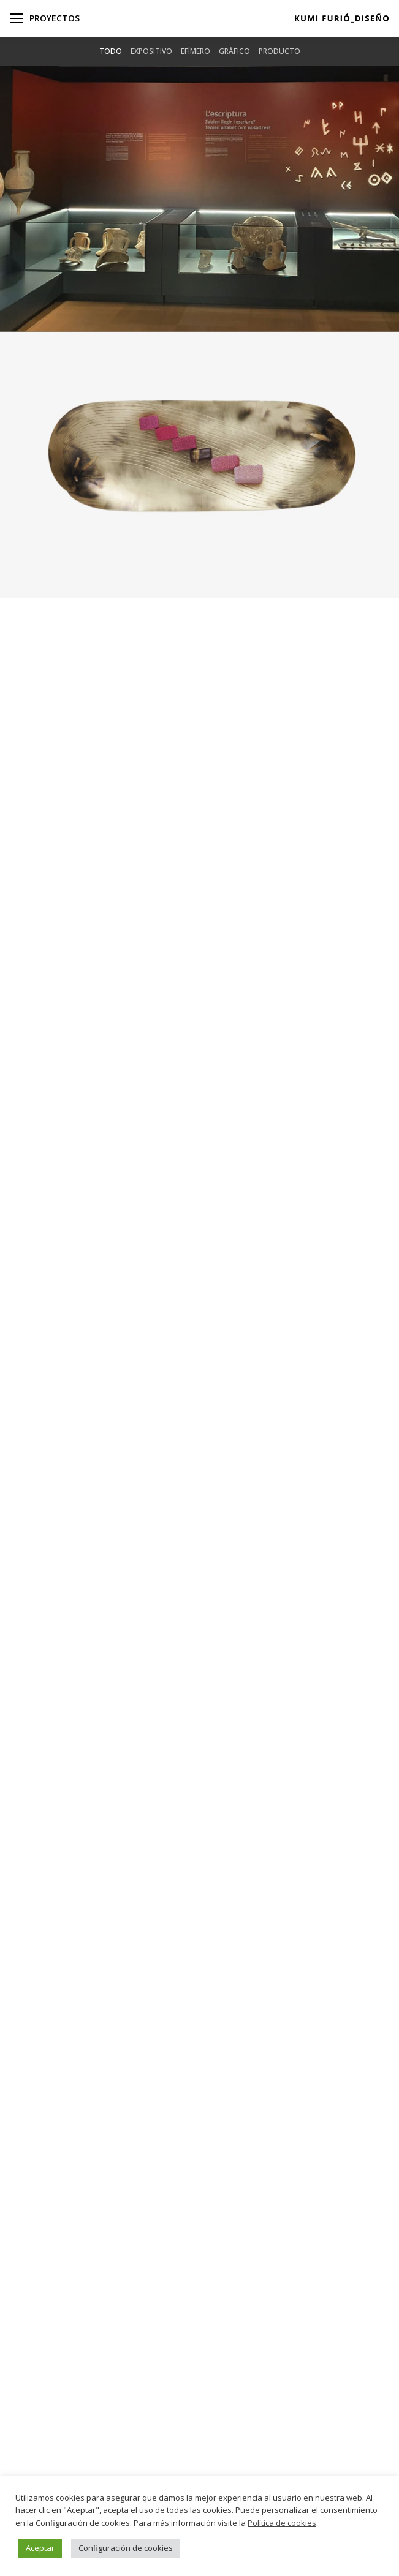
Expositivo (151, 51)
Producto (279, 51)
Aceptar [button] (40, 2547)
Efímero (195, 51)
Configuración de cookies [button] (125, 2547)
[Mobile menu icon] (16, 18)
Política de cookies (282, 2522)
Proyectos (54, 18)
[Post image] (199, 199)
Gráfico (234, 51)
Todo (110, 51)
